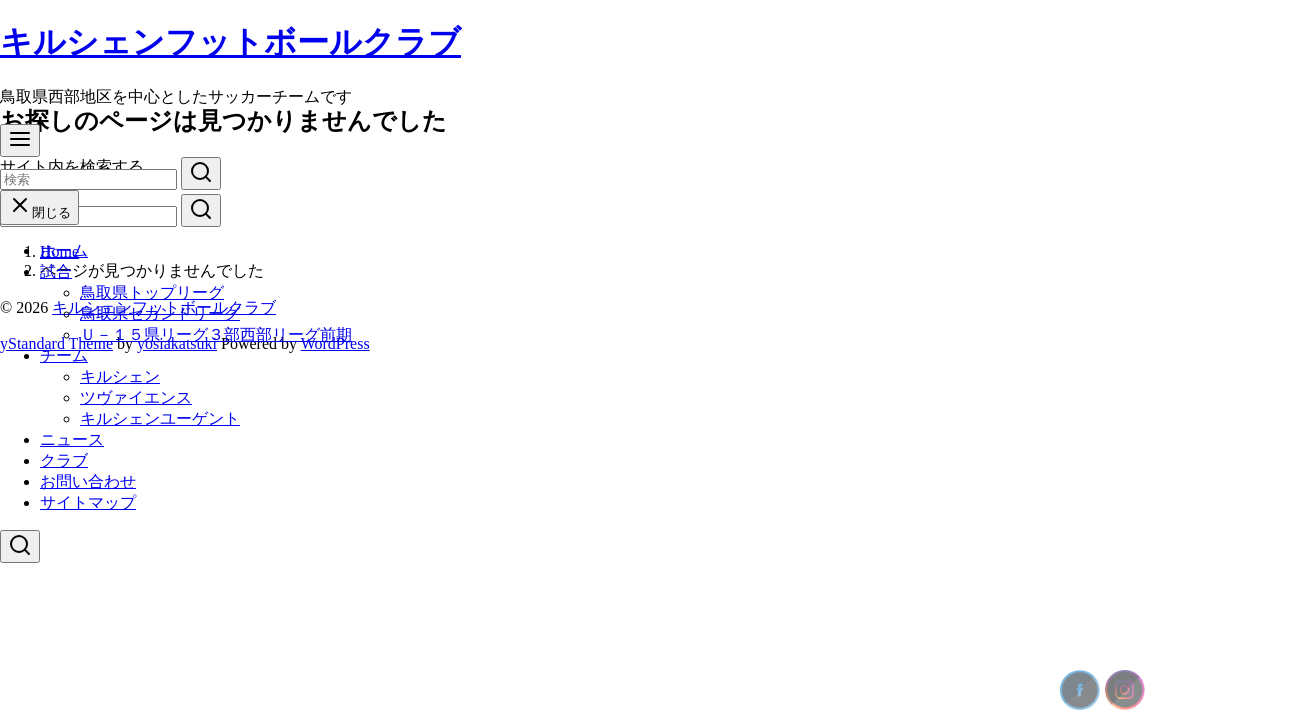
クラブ (64, 460)
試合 (56, 271)
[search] (201, 173)
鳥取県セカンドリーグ (160, 313)
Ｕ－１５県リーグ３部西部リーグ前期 (216, 334)
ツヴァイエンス (136, 397)
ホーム (64, 250)
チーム (64, 355)
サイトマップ (88, 502)
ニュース (72, 439)
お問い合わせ (88, 481)
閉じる (39, 212)
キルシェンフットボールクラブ (230, 42)
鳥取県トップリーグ (152, 292)
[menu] (20, 140)
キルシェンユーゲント (160, 418)
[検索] (88, 179)
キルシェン (120, 376)
